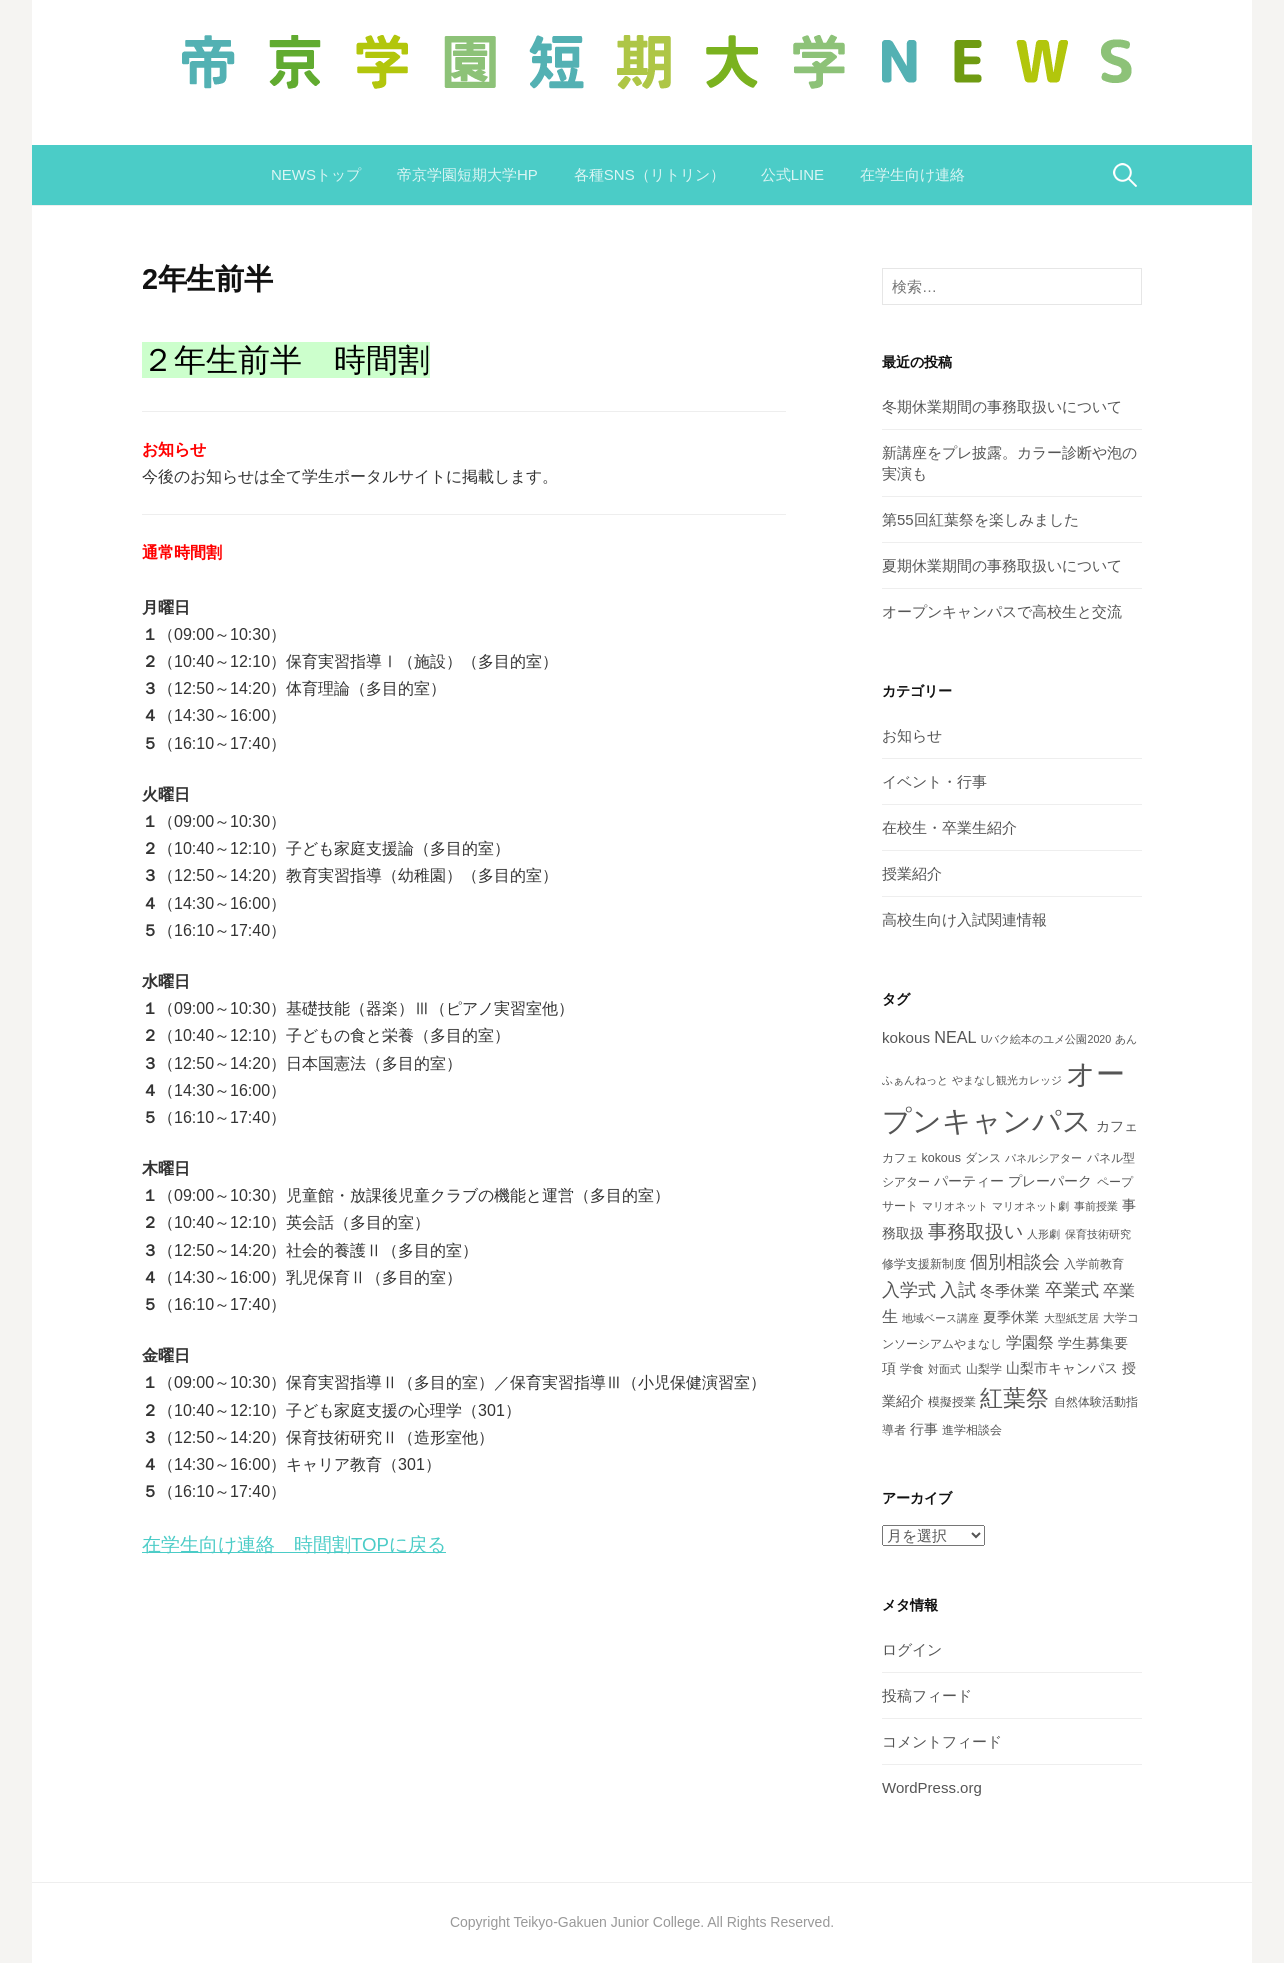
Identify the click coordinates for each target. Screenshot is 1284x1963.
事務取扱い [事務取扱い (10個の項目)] (975, 1231)
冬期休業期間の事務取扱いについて (1002, 406)
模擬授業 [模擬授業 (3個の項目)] (952, 1402)
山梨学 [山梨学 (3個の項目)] (984, 1369)
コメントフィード (942, 1741)
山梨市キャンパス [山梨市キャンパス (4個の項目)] (1062, 1368)
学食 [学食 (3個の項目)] (912, 1369)
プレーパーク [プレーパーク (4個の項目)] (1050, 1181)
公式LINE (792, 174)
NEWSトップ (316, 174)
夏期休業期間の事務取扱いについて (1002, 565)
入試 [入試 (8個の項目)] (958, 1290)
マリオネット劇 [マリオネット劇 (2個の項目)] (1030, 1206)
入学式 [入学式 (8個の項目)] (909, 1290)
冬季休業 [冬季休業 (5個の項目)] (1010, 1290)
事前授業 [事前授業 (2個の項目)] (1096, 1206)
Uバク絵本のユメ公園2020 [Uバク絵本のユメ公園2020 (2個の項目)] (1046, 1039)
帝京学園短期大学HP (467, 174)
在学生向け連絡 (912, 174)
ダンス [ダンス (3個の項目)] (983, 1158)
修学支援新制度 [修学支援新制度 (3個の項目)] (924, 1264)
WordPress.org (932, 1787)
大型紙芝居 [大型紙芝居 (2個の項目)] (1071, 1318)
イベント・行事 (934, 781)
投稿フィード (927, 1695)
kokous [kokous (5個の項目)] (906, 1037)
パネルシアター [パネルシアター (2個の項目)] (1043, 1158)
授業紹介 (912, 873)
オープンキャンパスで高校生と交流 (1002, 611)
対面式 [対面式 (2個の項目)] (944, 1369)
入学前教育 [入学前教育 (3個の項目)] (1094, 1264)
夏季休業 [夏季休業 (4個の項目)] (1011, 1317)
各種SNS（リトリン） (649, 174)
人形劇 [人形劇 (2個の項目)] (1043, 1234)
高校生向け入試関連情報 (964, 919)
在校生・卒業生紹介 (949, 827)
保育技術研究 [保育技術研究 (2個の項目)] (1098, 1234)
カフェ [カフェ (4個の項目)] (1117, 1126)
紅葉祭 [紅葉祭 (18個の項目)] (1014, 1398)
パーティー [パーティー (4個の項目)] (969, 1181)
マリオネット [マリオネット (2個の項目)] (955, 1206)
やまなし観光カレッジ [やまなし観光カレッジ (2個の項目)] (1007, 1080)
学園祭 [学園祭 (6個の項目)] (1030, 1342)
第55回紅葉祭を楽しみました (980, 519)
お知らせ (912, 735)
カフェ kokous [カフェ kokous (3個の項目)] (921, 1158)
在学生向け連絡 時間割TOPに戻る (294, 1544)
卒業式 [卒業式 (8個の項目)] (1072, 1290)
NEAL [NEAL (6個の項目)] (955, 1037)
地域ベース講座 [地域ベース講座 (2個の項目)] (940, 1318)
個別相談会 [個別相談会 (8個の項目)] (1015, 1262)
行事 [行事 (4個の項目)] (924, 1429)
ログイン (912, 1649)
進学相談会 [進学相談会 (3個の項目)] (972, 1430)
